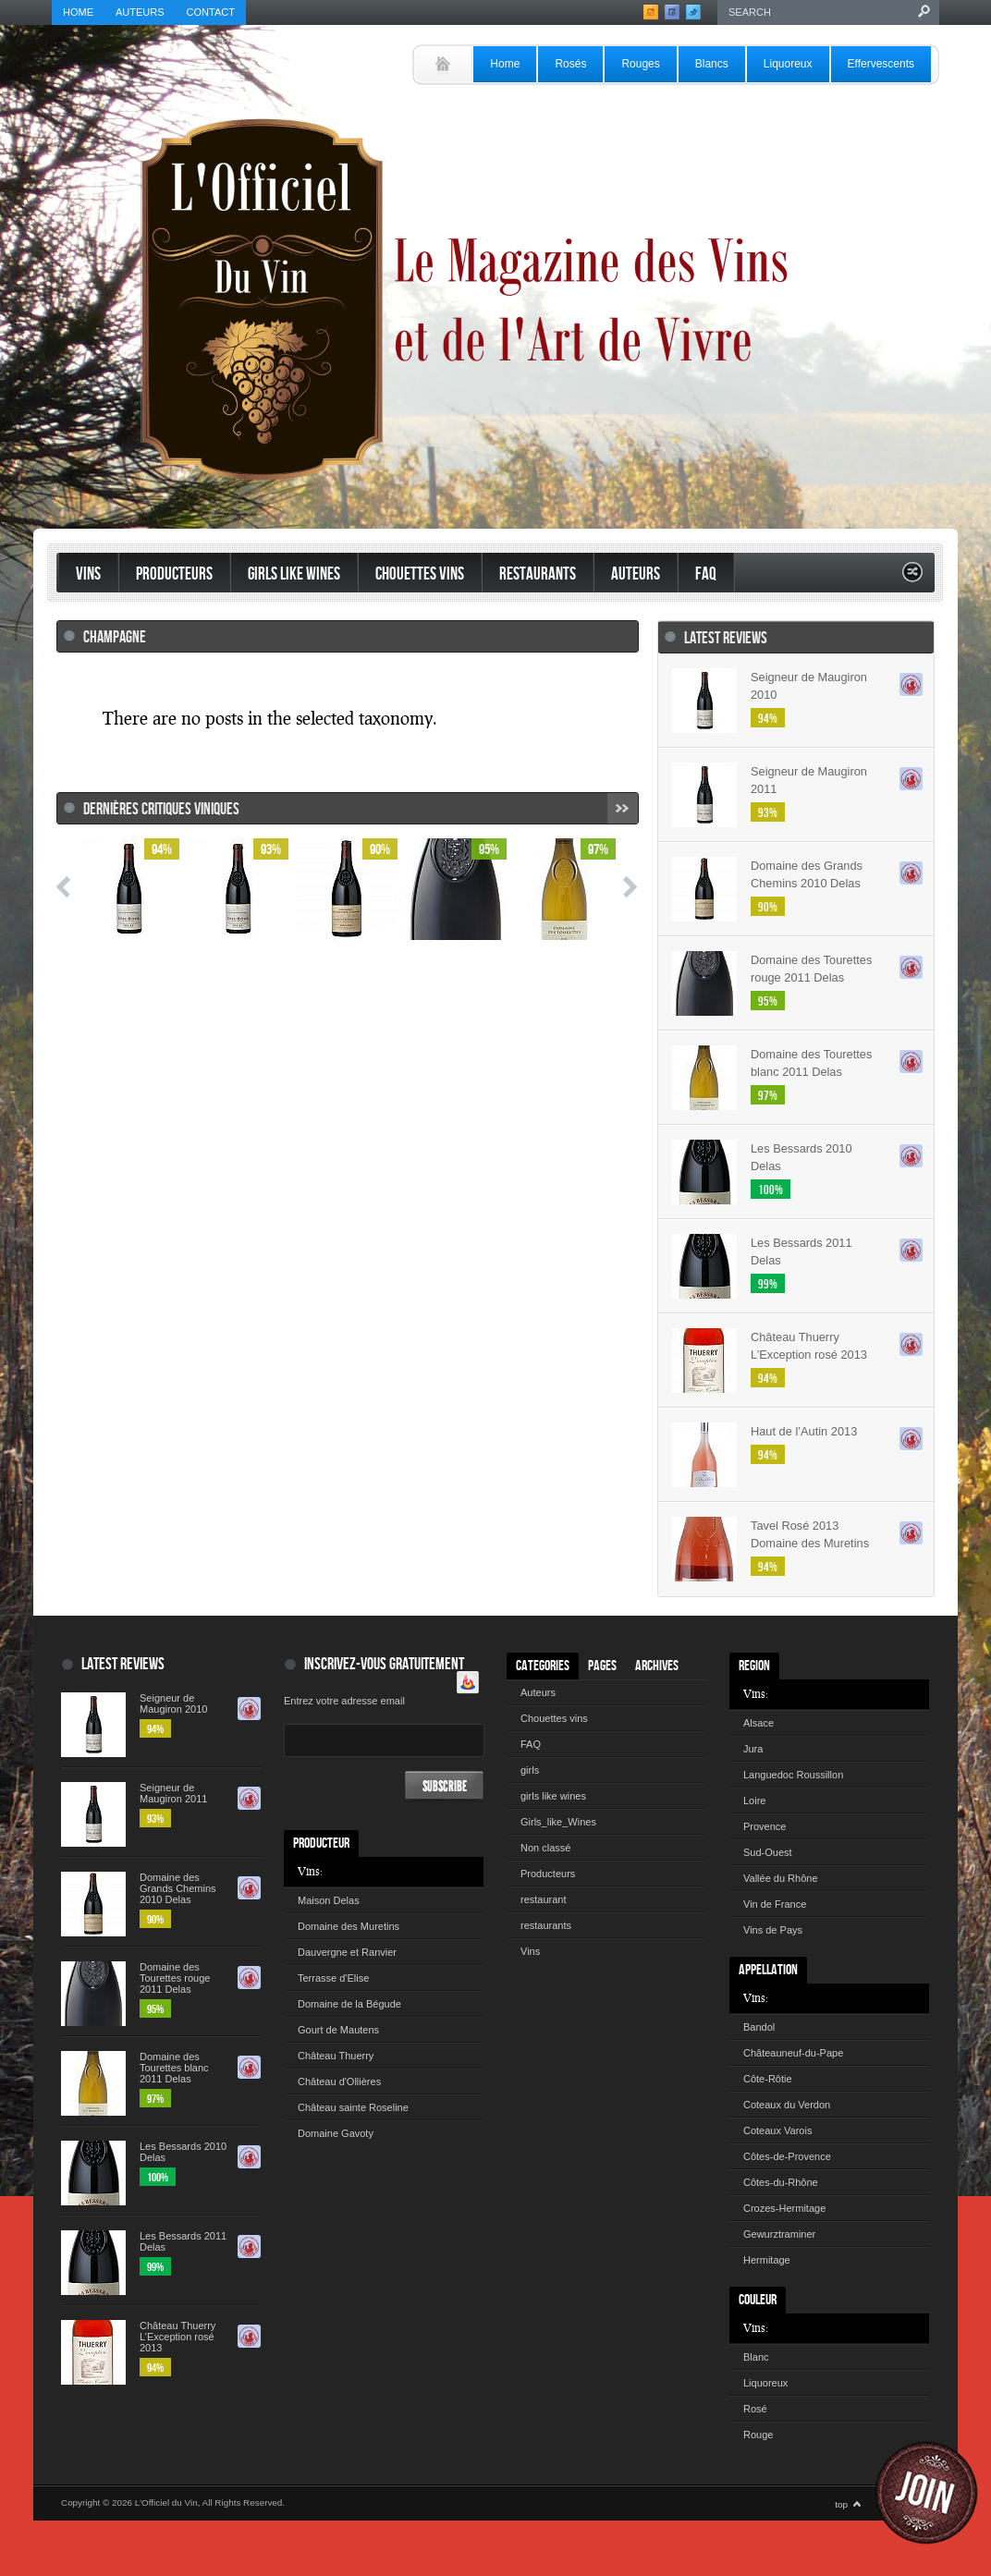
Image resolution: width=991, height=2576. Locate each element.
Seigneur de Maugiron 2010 (809, 686)
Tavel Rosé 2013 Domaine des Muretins (810, 1534)
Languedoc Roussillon (793, 1774)
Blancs (711, 63)
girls (529, 1770)
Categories (542, 1666)
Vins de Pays (772, 1929)
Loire (754, 1800)
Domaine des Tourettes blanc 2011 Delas (811, 1063)
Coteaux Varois (777, 2130)
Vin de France (774, 1904)
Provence (764, 1826)
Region (754, 1666)
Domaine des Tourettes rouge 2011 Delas (811, 968)
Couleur (758, 2300)
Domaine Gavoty (335, 2133)
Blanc (756, 2356)
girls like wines (553, 1795)
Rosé (755, 2408)
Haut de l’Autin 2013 (804, 1431)
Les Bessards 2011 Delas (801, 1251)
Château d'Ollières (339, 2081)
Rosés (570, 63)
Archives (657, 1666)
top (841, 2504)
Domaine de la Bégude (349, 2003)
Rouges (640, 63)
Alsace (758, 1722)
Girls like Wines (294, 574)
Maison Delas (329, 1900)
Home (78, 12)
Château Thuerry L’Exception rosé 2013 (809, 1345)
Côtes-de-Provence (787, 2156)
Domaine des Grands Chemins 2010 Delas (807, 874)
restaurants (537, 574)
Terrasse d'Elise (333, 1978)
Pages (602, 1666)
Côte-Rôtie (767, 2078)
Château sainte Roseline (353, 2107)
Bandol (759, 2027)
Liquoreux (788, 63)
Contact (211, 12)
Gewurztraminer (779, 2234)
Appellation (768, 1970)
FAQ (705, 574)
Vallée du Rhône (780, 1878)
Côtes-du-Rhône (780, 2182)
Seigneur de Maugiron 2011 (809, 780)
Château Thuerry (335, 2055)
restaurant (543, 1899)
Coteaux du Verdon (786, 2104)
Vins (88, 574)
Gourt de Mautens (338, 2029)
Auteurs (140, 12)
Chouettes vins (419, 574)
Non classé (545, 1847)
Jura (753, 1748)
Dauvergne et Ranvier (347, 1952)
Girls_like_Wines (558, 1821)
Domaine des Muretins (348, 1926)
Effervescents (881, 63)
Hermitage (766, 2259)
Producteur (321, 1843)
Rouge (758, 2434)
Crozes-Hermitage (784, 2208)
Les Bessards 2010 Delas (801, 1157)
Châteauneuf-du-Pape (793, 2052)
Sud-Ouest (767, 1852)
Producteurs (174, 574)
